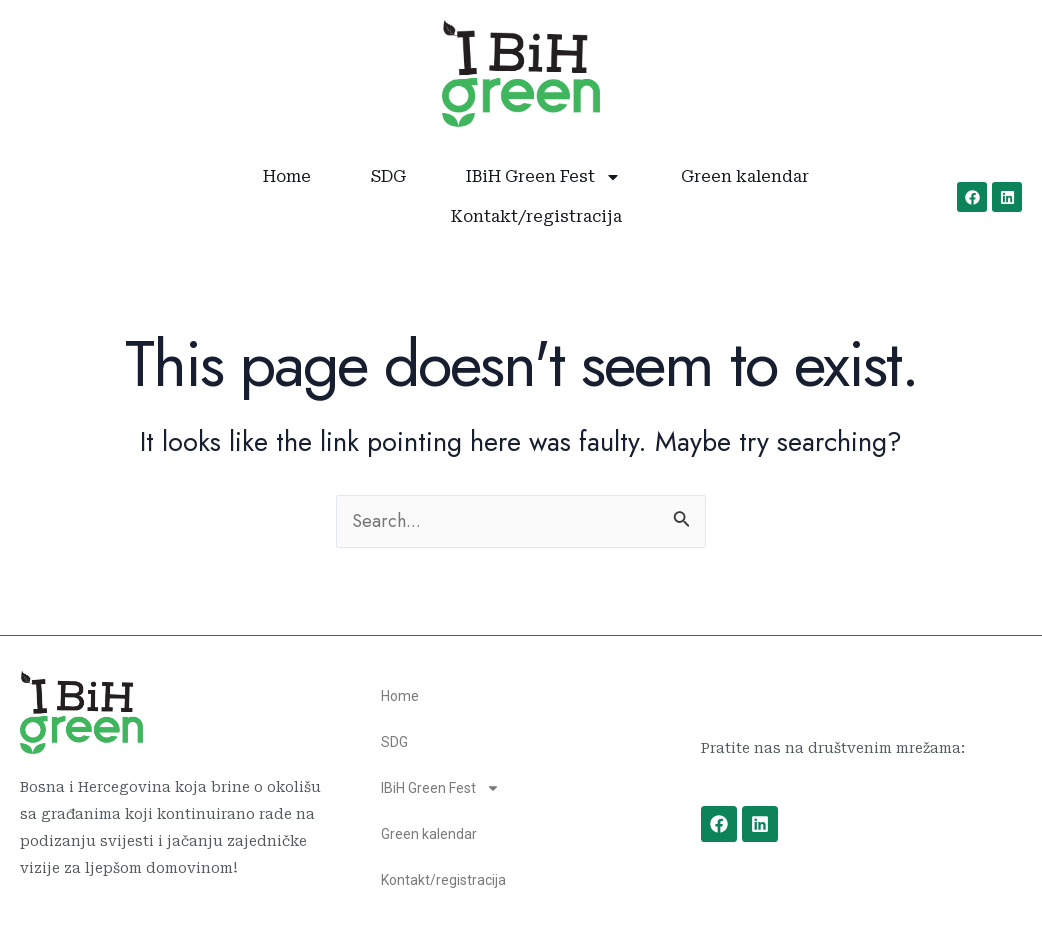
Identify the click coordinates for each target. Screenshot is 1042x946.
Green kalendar (745, 176)
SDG (388, 176)
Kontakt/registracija (536, 216)
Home (287, 176)
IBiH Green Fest (543, 177)
